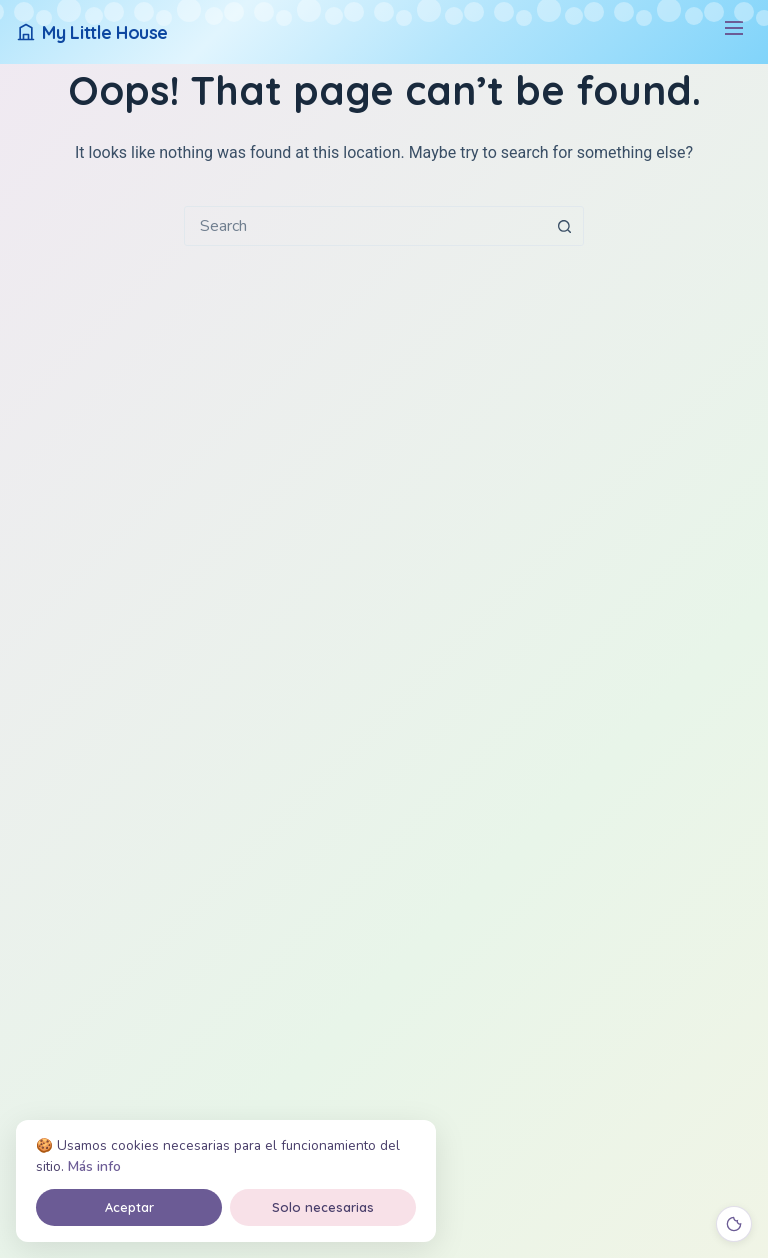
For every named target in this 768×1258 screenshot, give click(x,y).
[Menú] (733, 32)
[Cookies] (734, 1224)
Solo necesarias (323, 1207)
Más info (94, 1166)
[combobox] (365, 226)
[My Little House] (92, 32)
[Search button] (564, 226)
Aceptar (129, 1207)
